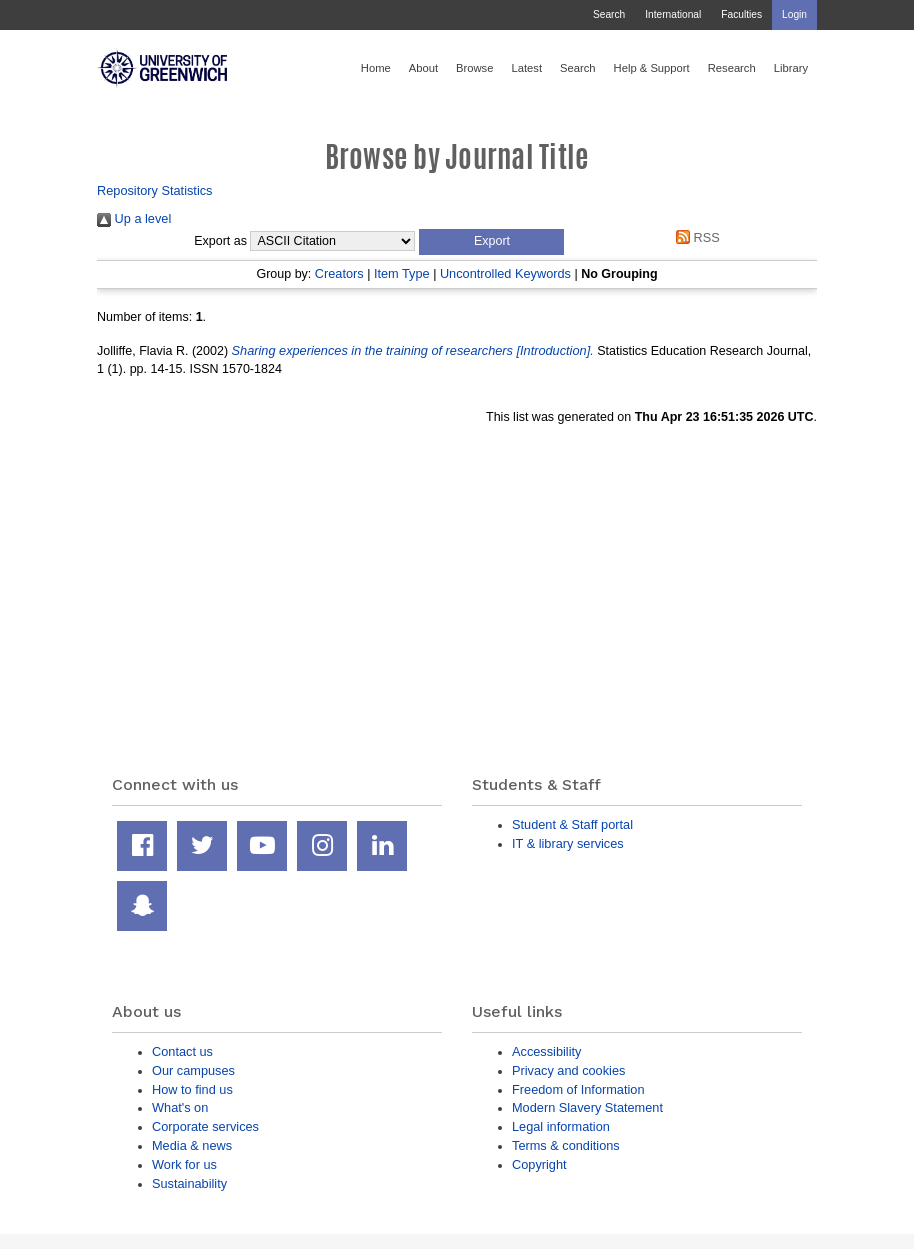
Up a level (134, 218)
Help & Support (652, 68)
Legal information (561, 1126)
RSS (695, 237)
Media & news (192, 1145)
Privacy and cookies (568, 1070)
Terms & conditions (566, 1145)
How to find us (192, 1089)
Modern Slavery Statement (587, 1107)
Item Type (402, 273)
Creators (339, 273)
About (423, 68)
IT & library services (568, 843)
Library (791, 68)
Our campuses (193, 1070)
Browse (474, 68)
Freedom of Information (578, 1089)
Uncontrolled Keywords (505, 273)
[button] (491, 242)
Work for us (184, 1164)
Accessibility (546, 1051)
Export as (220, 241)
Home (376, 68)
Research (732, 68)
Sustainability (189, 1183)
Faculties (741, 14)
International (673, 14)
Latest (526, 68)
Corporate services (205, 1126)
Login (794, 14)
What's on (180, 1107)
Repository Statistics (155, 190)
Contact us (182, 1051)
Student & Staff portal (572, 824)
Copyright (539, 1164)
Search (609, 14)
